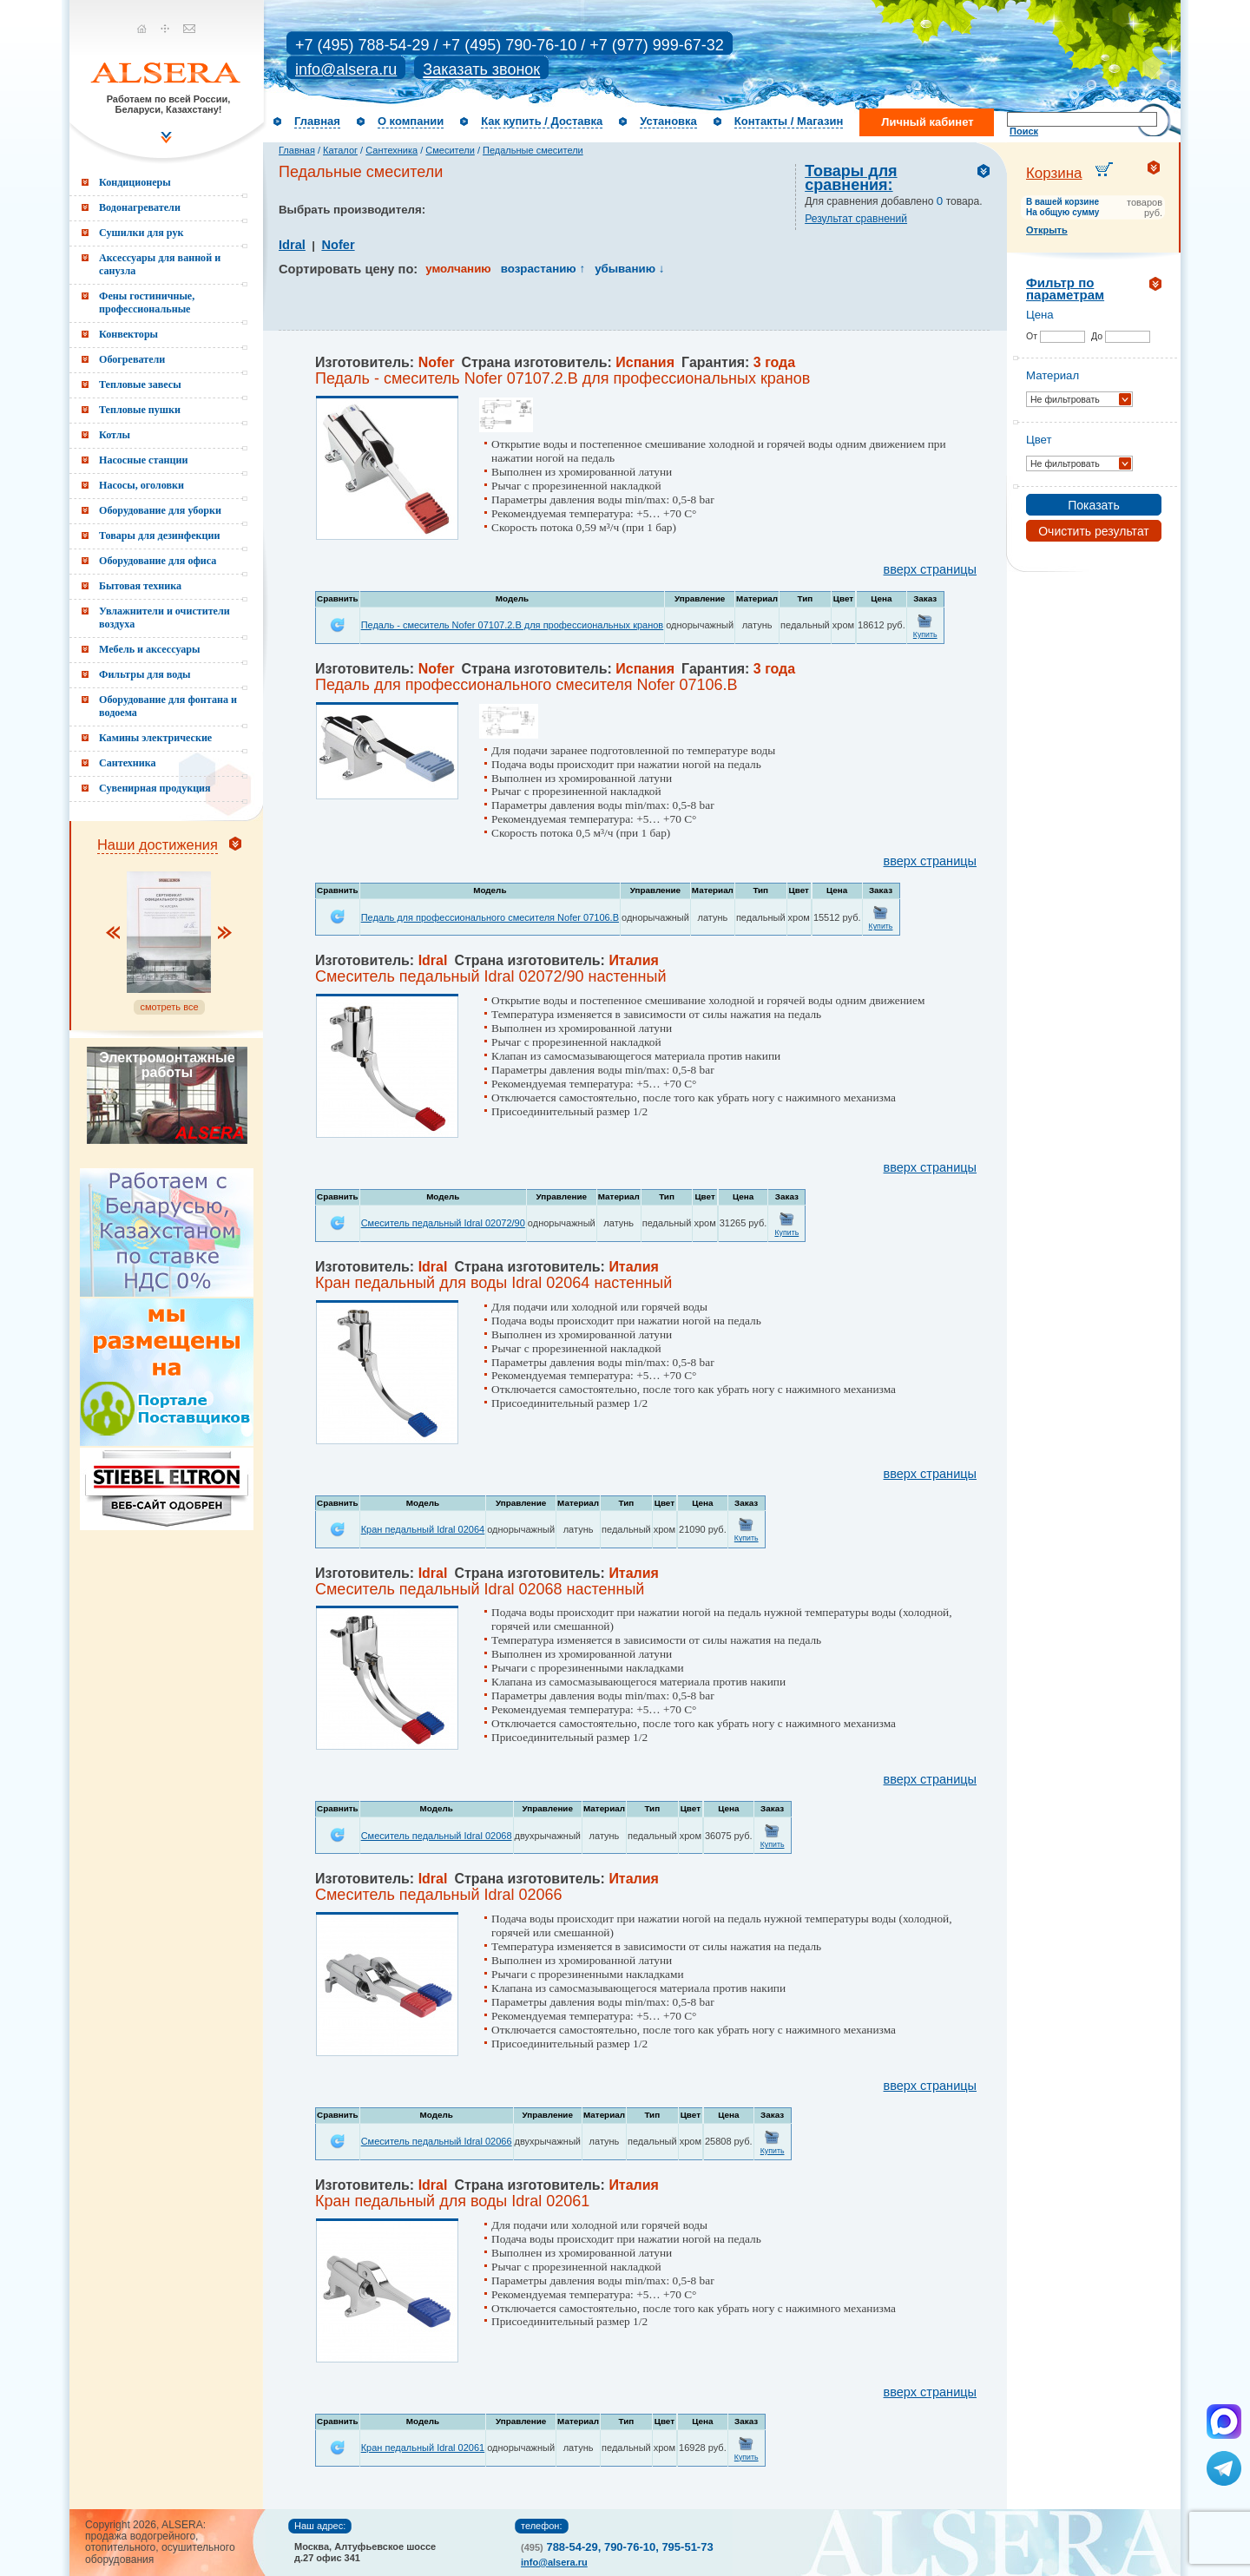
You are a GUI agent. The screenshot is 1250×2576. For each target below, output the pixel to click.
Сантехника (391, 150)
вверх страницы (930, 569)
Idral (292, 245)
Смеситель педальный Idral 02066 (436, 2141)
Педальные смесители (533, 150)
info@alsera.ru (346, 69)
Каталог (340, 150)
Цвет (1039, 439)
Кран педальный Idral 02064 (423, 1529)
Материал (1052, 375)
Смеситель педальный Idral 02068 (436, 1835)
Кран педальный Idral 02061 (423, 2447)
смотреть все (169, 1007)
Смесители (450, 150)
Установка (668, 121)
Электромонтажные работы (166, 1065)
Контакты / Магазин (788, 121)
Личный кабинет (927, 121)
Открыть (1047, 230)
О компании (411, 121)
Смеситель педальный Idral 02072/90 (443, 1223)
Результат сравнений (856, 219)
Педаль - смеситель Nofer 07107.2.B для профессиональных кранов (512, 625)
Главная (317, 121)
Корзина (1054, 173)
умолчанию (457, 268)
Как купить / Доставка (541, 121)
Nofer (337, 245)
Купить (925, 634)
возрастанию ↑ (543, 268)
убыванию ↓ (629, 268)
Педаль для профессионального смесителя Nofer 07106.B (490, 917)
